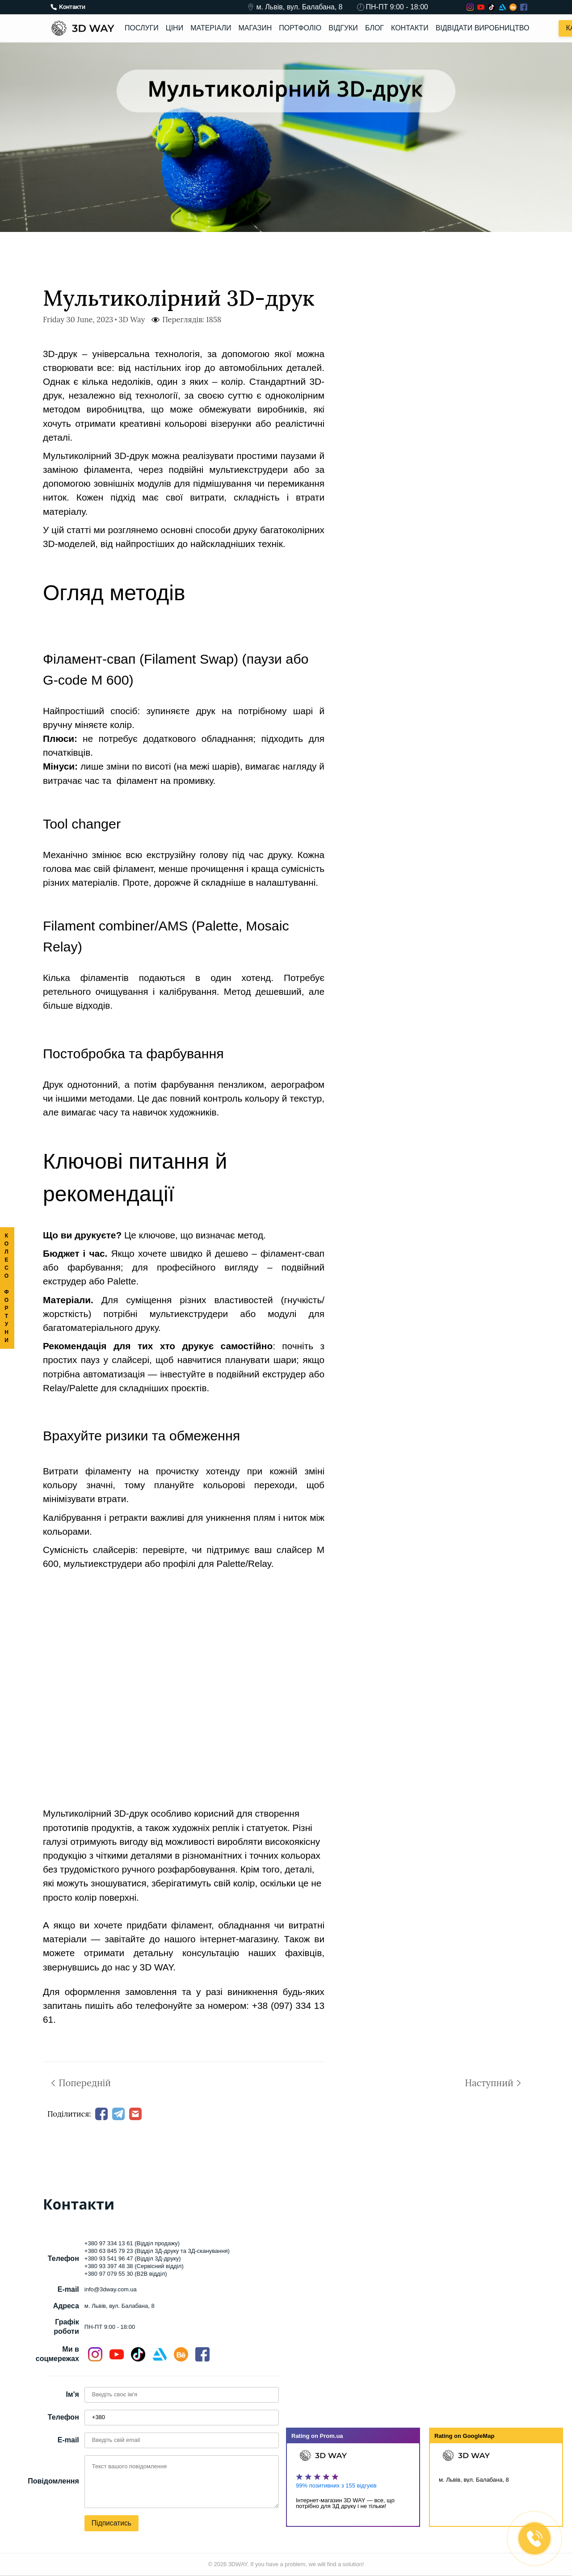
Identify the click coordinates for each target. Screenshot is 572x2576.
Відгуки (343, 28)
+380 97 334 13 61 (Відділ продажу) (132, 2243)
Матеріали (210, 28)
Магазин (255, 28)
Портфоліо (300, 28)
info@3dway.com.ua (110, 2289)
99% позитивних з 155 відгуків (336, 2486)
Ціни (174, 28)
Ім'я (72, 2395)
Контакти (410, 28)
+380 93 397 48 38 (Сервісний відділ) (134, 2266)
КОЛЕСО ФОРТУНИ (7, 1288)
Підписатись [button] (112, 2523)
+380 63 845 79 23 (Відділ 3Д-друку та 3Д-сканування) (157, 2251)
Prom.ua (331, 2436)
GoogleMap (479, 2436)
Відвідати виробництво (483, 28)
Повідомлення (53, 2481)
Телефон (63, 2417)
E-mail (68, 2440)
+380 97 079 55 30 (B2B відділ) (125, 2274)
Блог (374, 28)
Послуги (142, 28)
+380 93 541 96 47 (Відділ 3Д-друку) (132, 2259)
